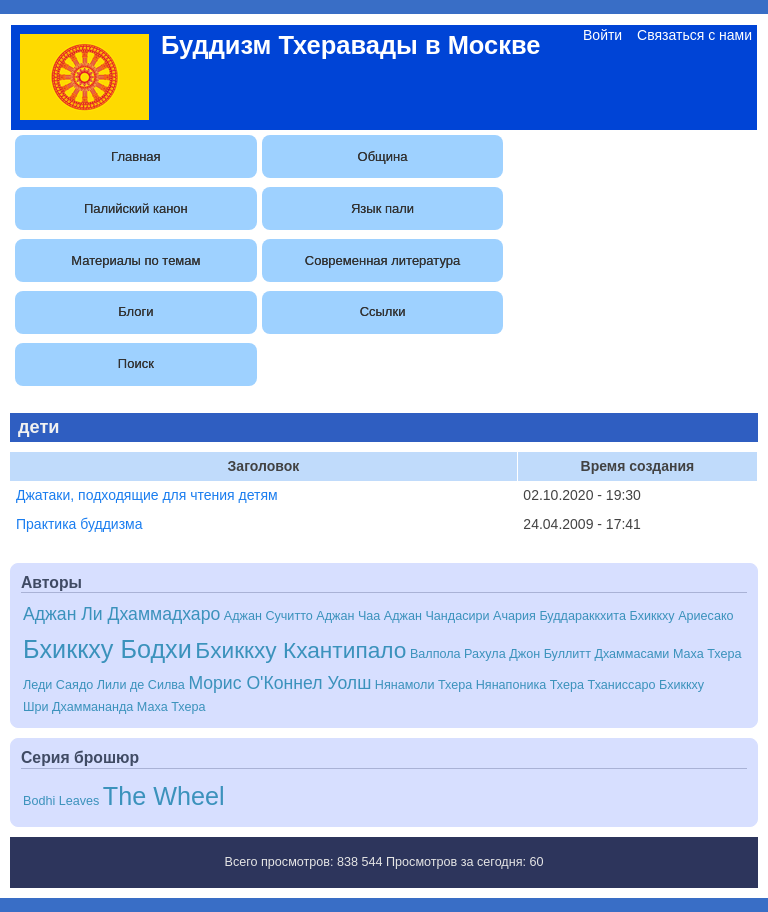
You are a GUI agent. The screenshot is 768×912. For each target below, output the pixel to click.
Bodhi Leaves (61, 801)
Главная (135, 156)
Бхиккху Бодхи (107, 649)
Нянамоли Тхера (423, 685)
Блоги (135, 311)
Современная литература (382, 260)
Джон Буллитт (550, 654)
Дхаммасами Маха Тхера (667, 654)
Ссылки (383, 311)
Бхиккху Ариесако (681, 616)
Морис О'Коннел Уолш (279, 683)
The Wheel (164, 796)
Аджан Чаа (348, 616)
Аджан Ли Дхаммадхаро (121, 614)
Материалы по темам (135, 260)
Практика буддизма (79, 524)
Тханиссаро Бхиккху (646, 685)
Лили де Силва (141, 685)
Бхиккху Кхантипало (300, 650)
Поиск (136, 363)
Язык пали (382, 208)
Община (383, 156)
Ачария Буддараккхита (559, 616)
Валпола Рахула (458, 654)
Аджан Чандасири (437, 616)
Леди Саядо (58, 685)
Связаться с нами (694, 35)
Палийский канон (136, 208)
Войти (602, 35)
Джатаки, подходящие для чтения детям (147, 495)
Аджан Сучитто (268, 616)
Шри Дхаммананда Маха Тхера (114, 707)
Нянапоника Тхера (530, 685)
